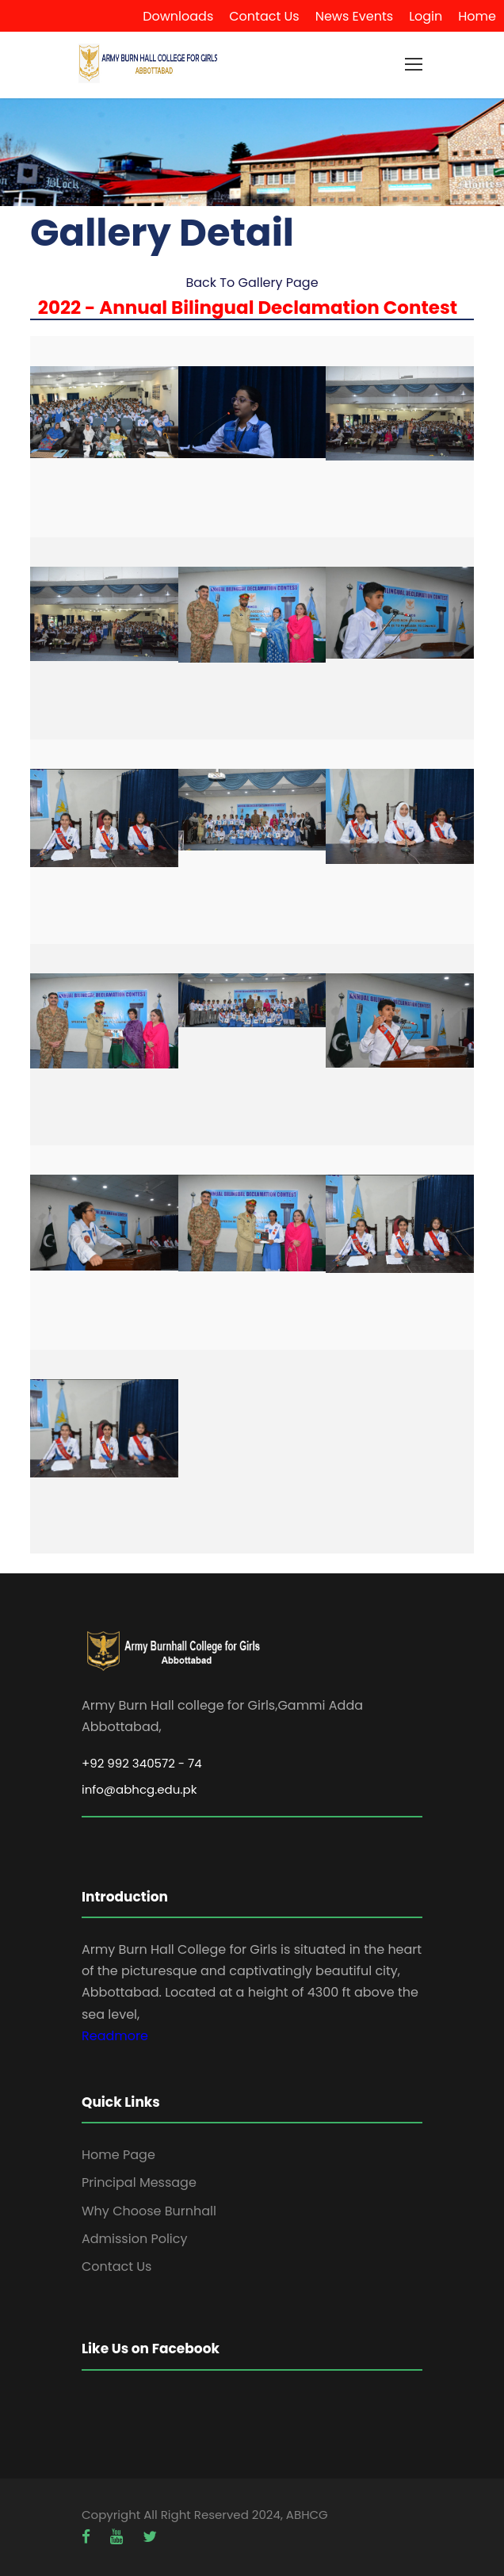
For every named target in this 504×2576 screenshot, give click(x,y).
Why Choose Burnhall (149, 2211)
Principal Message (139, 2182)
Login (425, 16)
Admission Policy (135, 2239)
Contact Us (264, 16)
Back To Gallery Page (251, 282)
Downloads (178, 16)
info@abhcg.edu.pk (139, 1789)
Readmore (115, 2036)
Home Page (118, 2155)
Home (477, 16)
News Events (354, 16)
